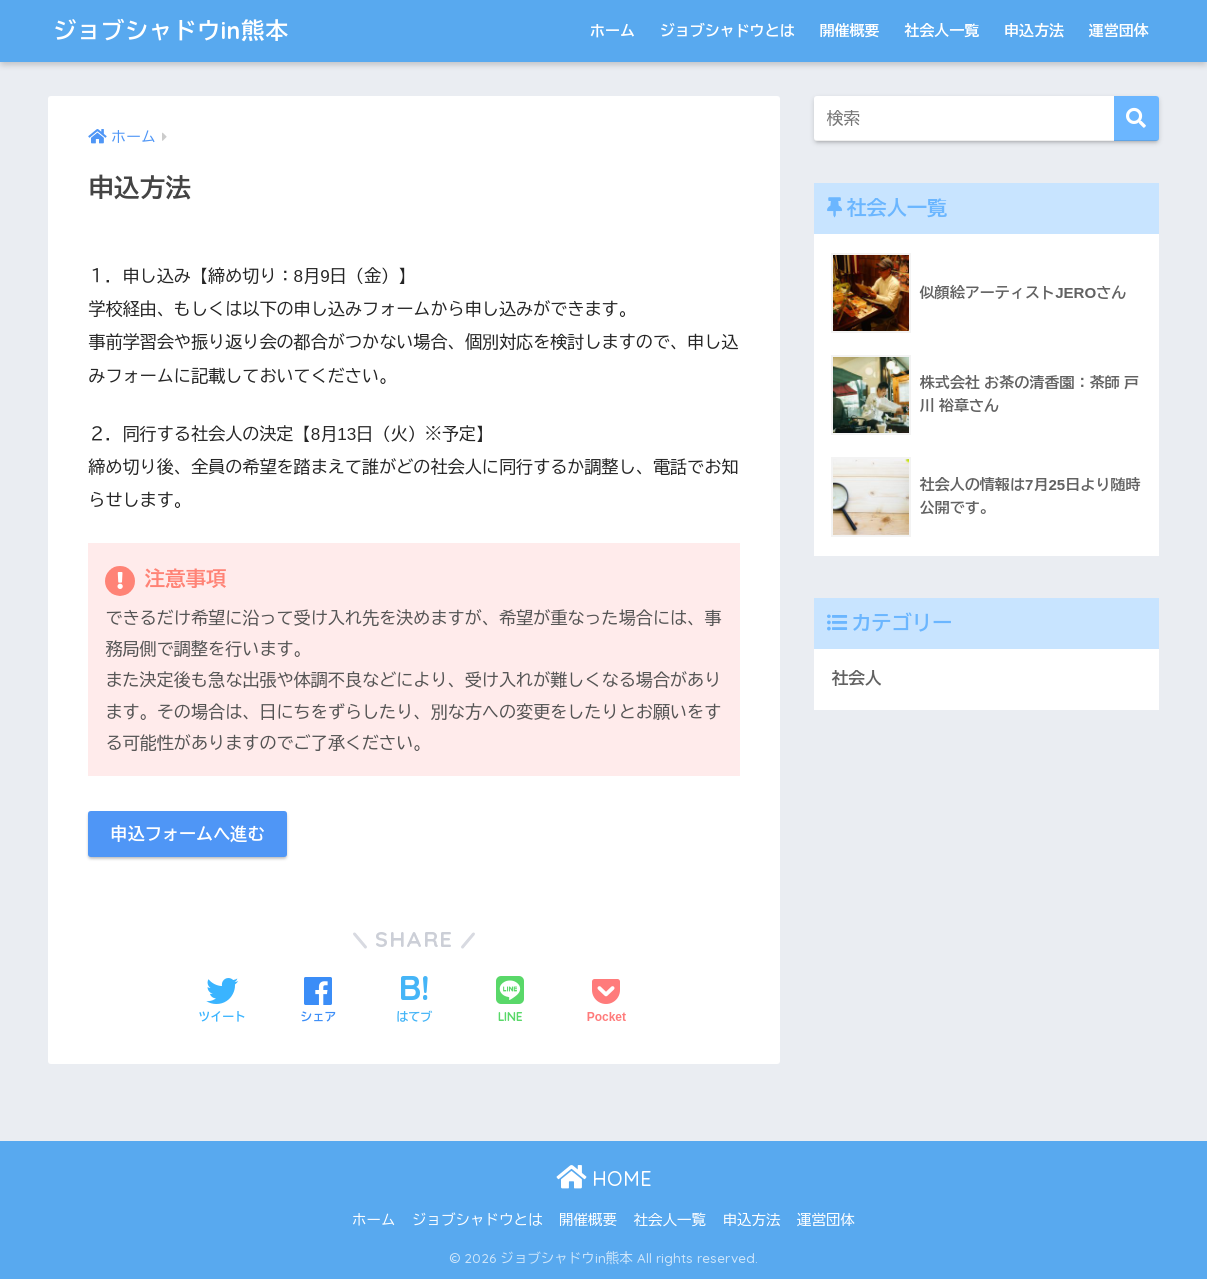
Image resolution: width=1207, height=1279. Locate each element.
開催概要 (849, 30)
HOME (604, 1178)
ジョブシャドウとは (727, 30)
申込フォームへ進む (188, 834)
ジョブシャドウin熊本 (171, 30)
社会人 (856, 678)
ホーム (612, 30)
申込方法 (1034, 30)
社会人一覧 (941, 30)
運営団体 (1119, 30)
